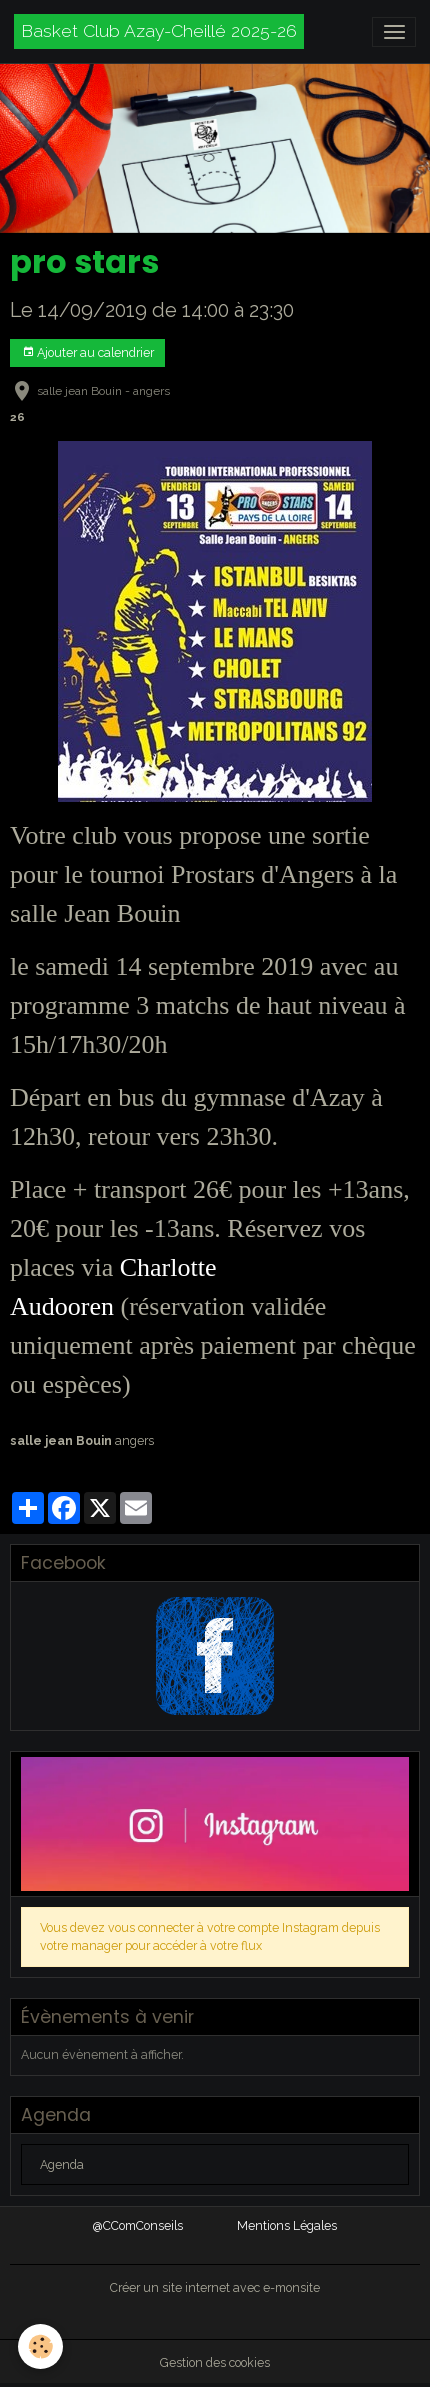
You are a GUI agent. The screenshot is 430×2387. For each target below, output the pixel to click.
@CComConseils (138, 2225)
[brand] (159, 31)
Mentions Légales (287, 2225)
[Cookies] (40, 2346)
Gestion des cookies (215, 2362)
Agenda (62, 2164)
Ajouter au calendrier (88, 352)
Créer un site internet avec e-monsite (215, 2287)
